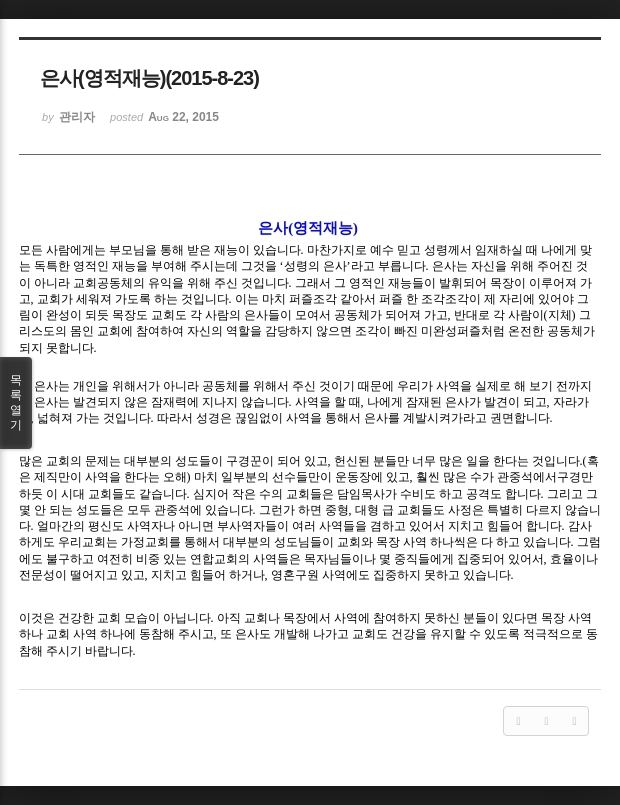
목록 (16, 403)
